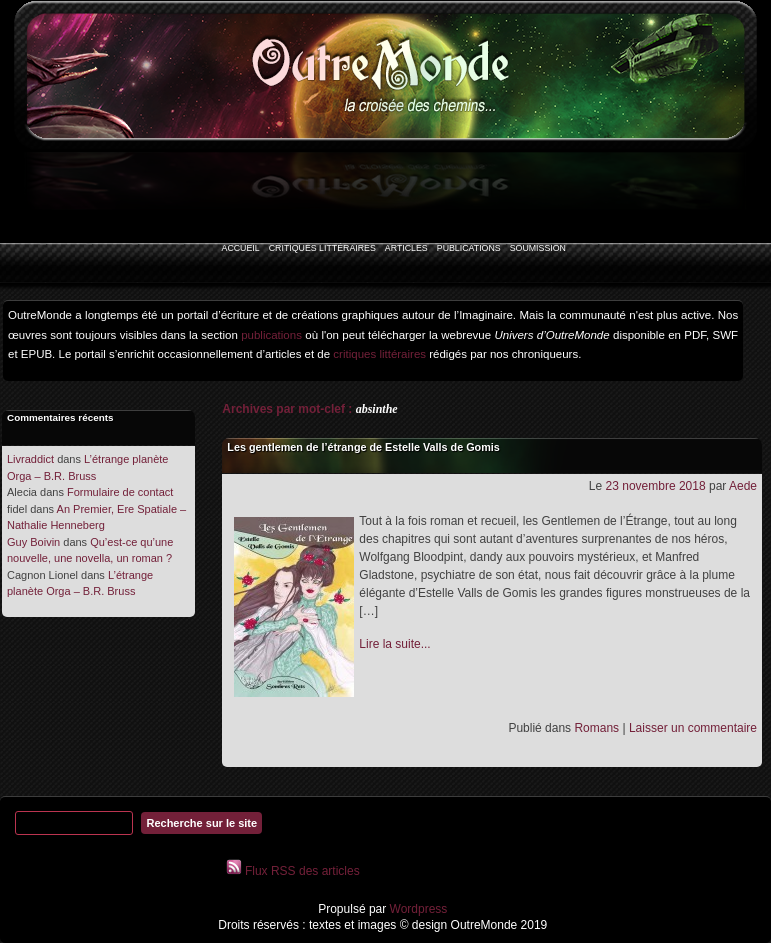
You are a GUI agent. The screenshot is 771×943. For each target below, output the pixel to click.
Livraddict (30, 459)
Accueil (241, 248)
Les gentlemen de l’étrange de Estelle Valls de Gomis (363, 447)
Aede (743, 486)
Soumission (538, 248)
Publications (469, 248)
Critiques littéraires (322, 248)
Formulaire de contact (120, 492)
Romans (596, 728)
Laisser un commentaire (693, 728)
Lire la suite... (394, 644)
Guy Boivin (33, 542)
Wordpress (416, 909)
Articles (406, 248)
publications (271, 335)
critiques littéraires (379, 354)
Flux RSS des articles (301, 871)
